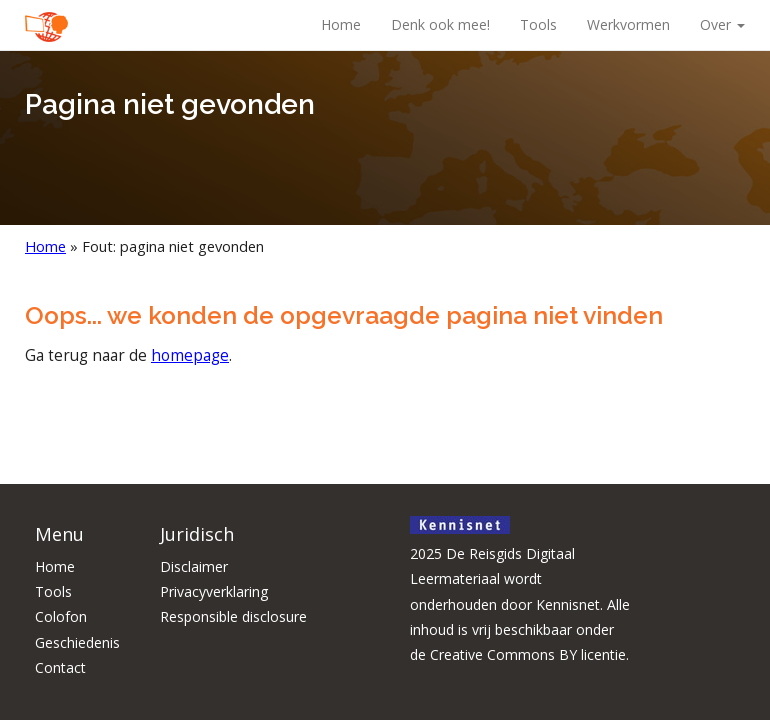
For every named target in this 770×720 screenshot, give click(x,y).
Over (722, 24)
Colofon (61, 616)
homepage (190, 355)
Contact (60, 667)
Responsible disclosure (233, 616)
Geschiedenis (77, 642)
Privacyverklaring (214, 591)
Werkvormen (628, 24)
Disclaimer (194, 566)
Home (341, 24)
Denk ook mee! (440, 24)
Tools (538, 24)
